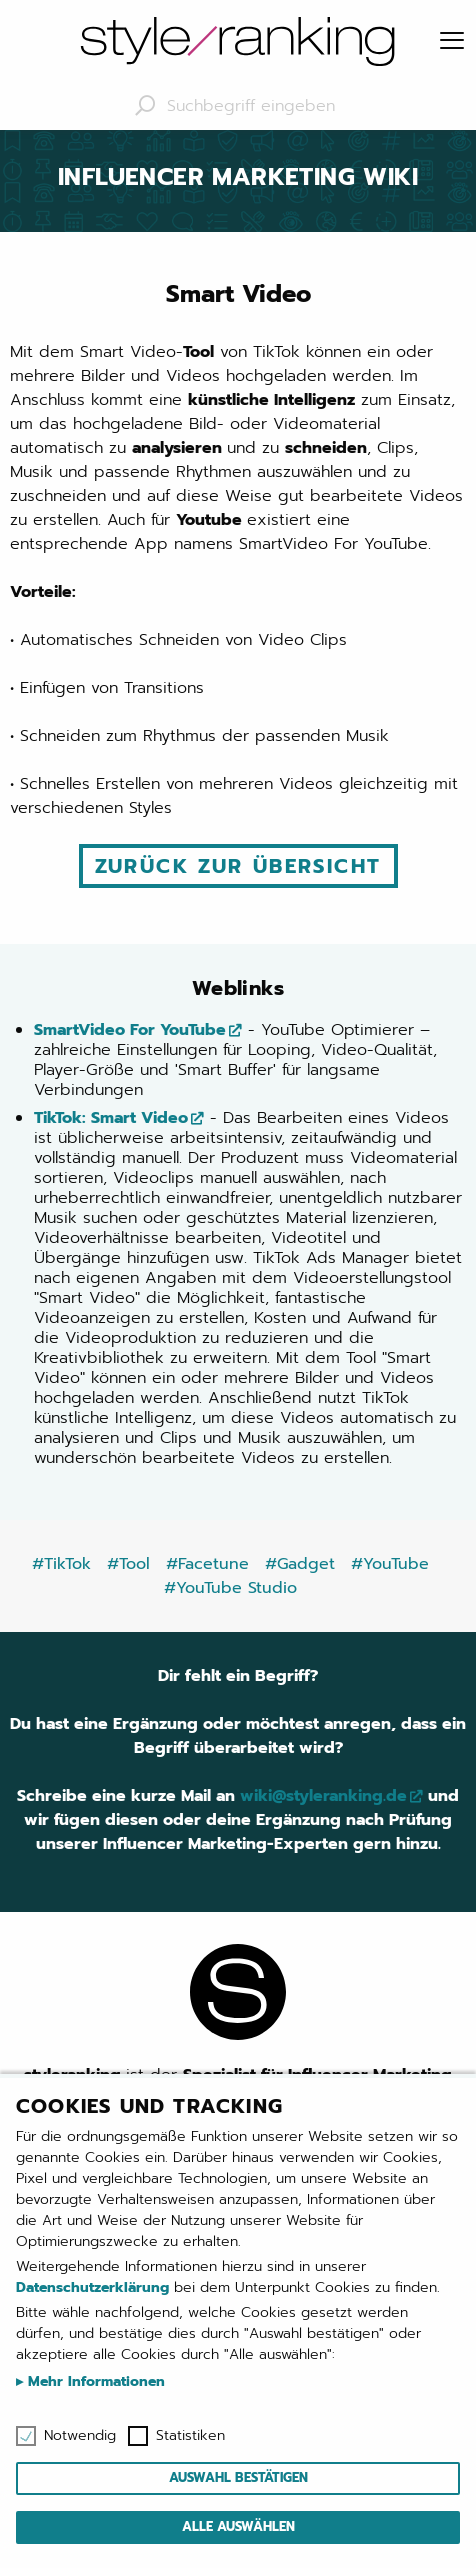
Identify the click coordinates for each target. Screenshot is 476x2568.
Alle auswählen (238, 2526)
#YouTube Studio (230, 1588)
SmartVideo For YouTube (130, 1030)
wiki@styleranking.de (323, 1796)
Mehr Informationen (94, 2381)
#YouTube (390, 1564)
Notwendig (80, 2436)
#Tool (128, 1564)
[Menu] (452, 42)
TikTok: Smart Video (111, 1118)
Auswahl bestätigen (238, 2477)
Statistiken (190, 2436)
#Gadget (300, 1564)
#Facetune (207, 1564)
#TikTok (61, 1564)
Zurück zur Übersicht (238, 866)
